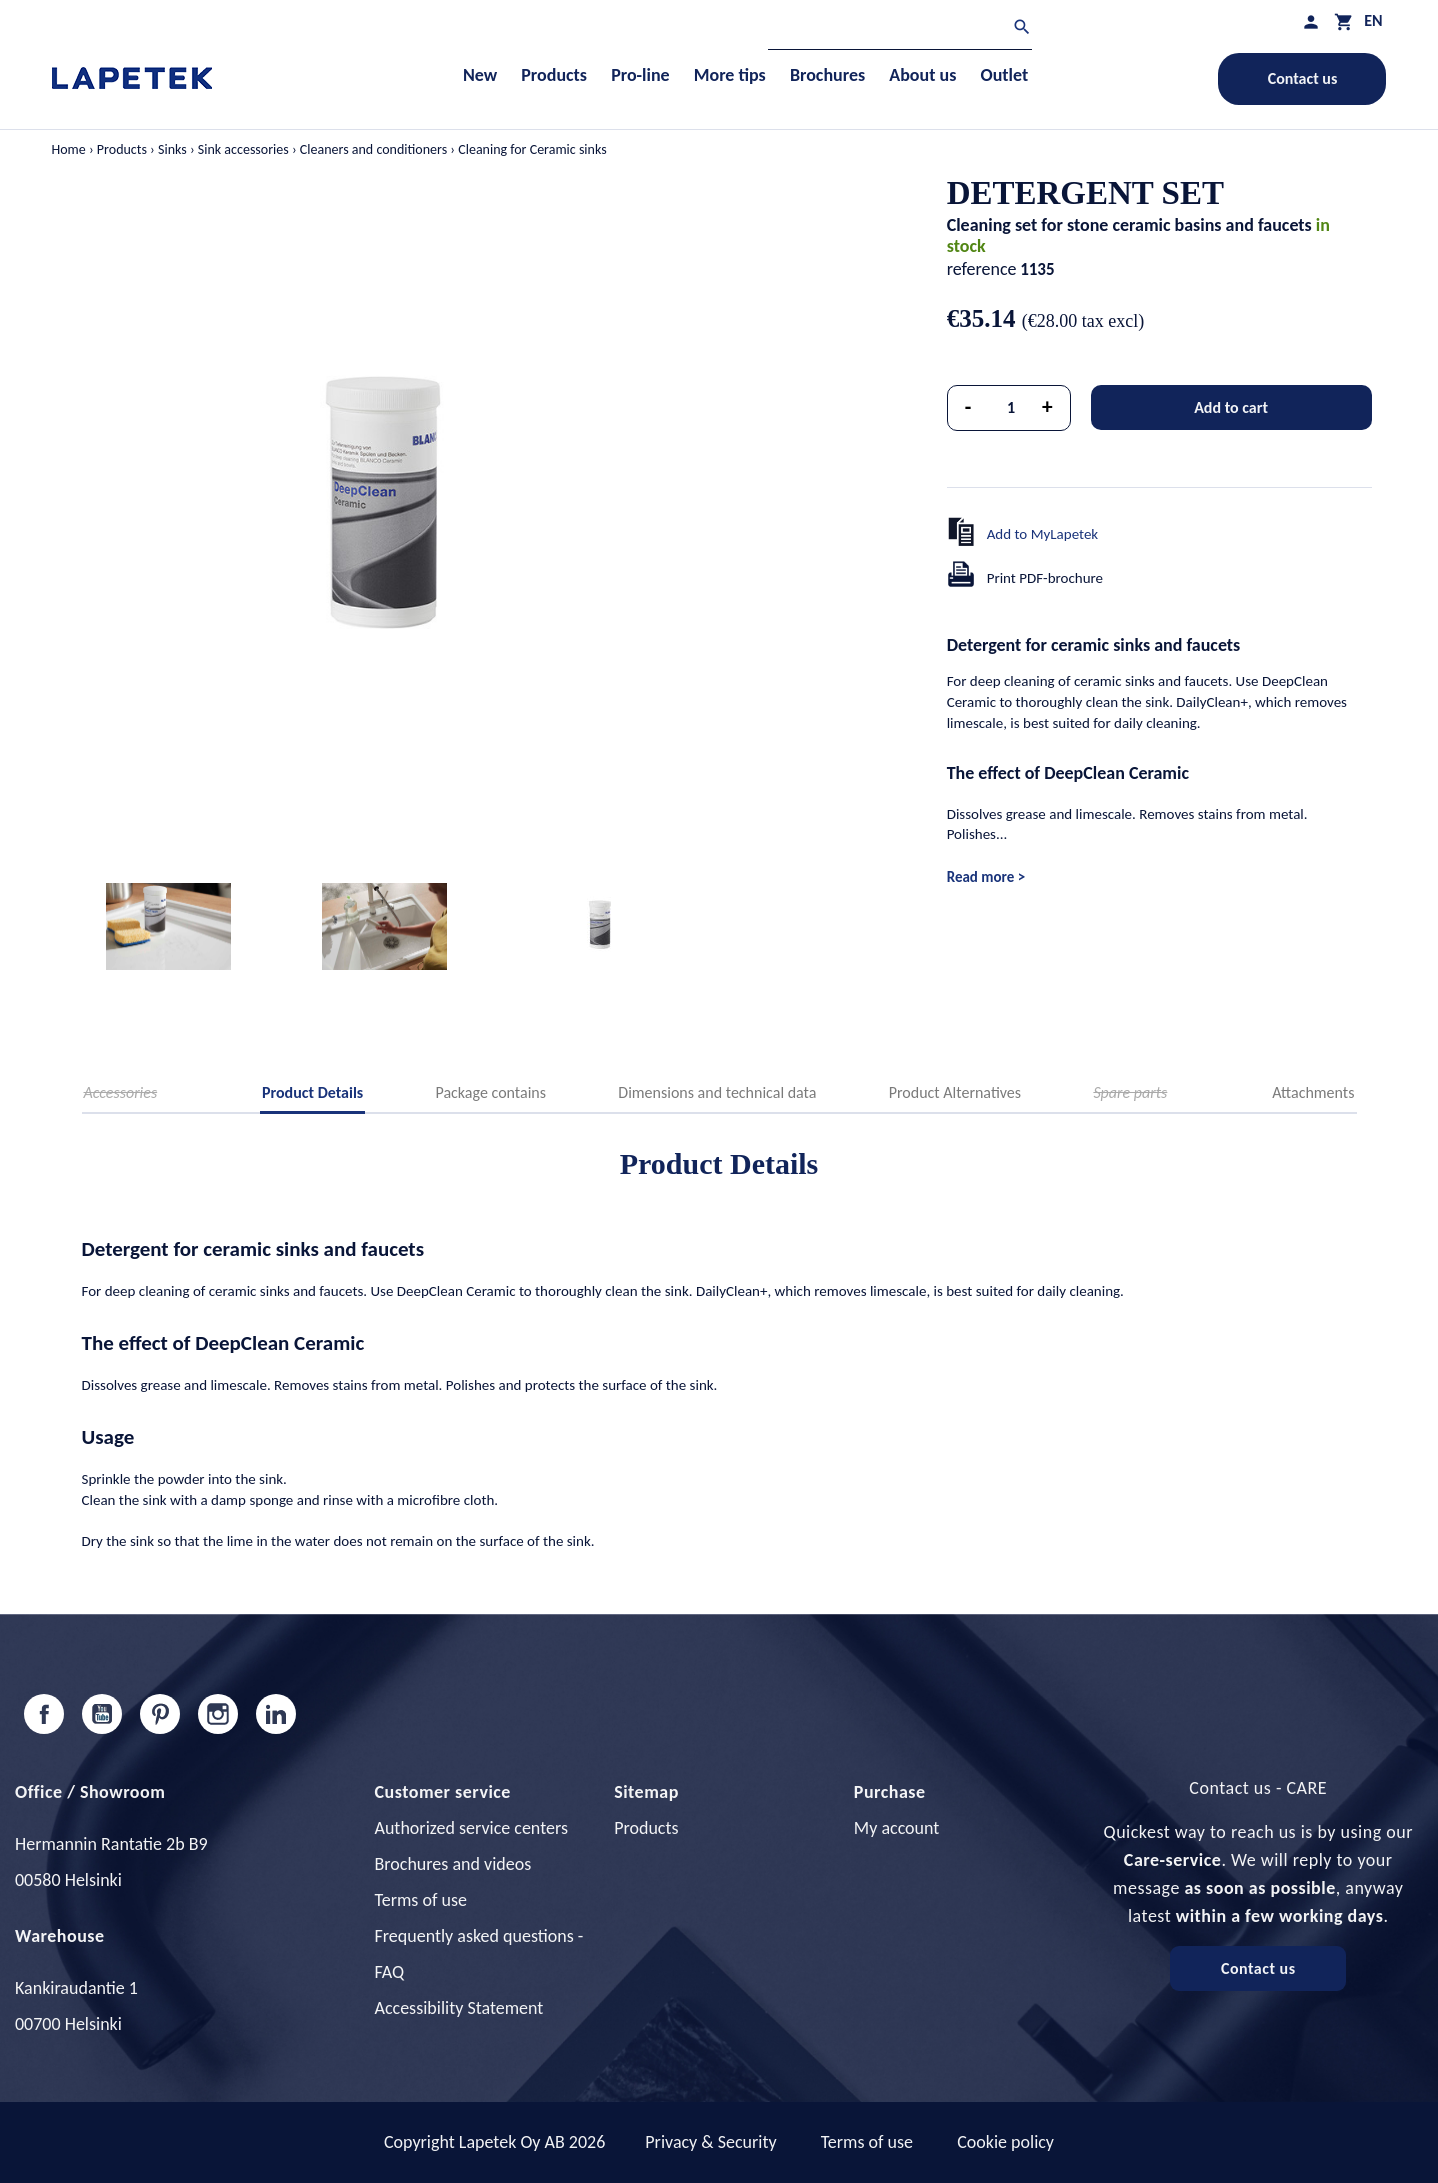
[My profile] (1311, 21)
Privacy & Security (710, 2142)
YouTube (102, 1714)
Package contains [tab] (491, 1092)
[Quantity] (1011, 408)
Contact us (1303, 78)
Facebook (44, 1714)
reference (982, 269)
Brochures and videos (453, 1864)
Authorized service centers (471, 1828)
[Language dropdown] (1373, 20)
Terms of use (421, 1900)
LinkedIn (276, 1714)
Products (646, 1828)
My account (897, 1828)
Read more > (986, 877)
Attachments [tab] (1313, 1092)
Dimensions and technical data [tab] (717, 1092)
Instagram (218, 1714)
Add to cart (1231, 407)
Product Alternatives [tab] (955, 1092)
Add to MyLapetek (1043, 534)
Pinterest (160, 1714)
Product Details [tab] (312, 1092)
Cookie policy (1005, 2142)
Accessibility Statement (459, 2008)
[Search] (900, 29)
